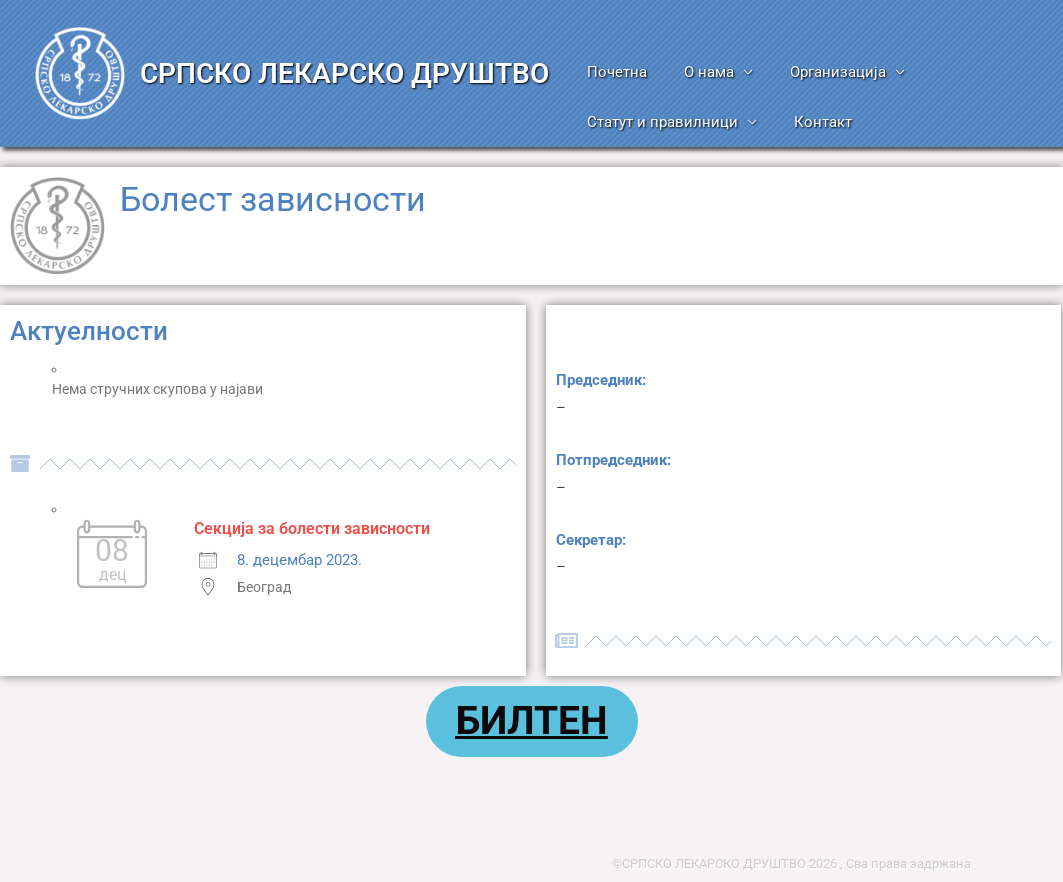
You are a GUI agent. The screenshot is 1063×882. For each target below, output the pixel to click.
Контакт (813, 122)
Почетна (614, 72)
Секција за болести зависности (312, 528)
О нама (699, 72)
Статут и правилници (659, 122)
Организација (821, 72)
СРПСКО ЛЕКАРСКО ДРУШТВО (344, 73)
